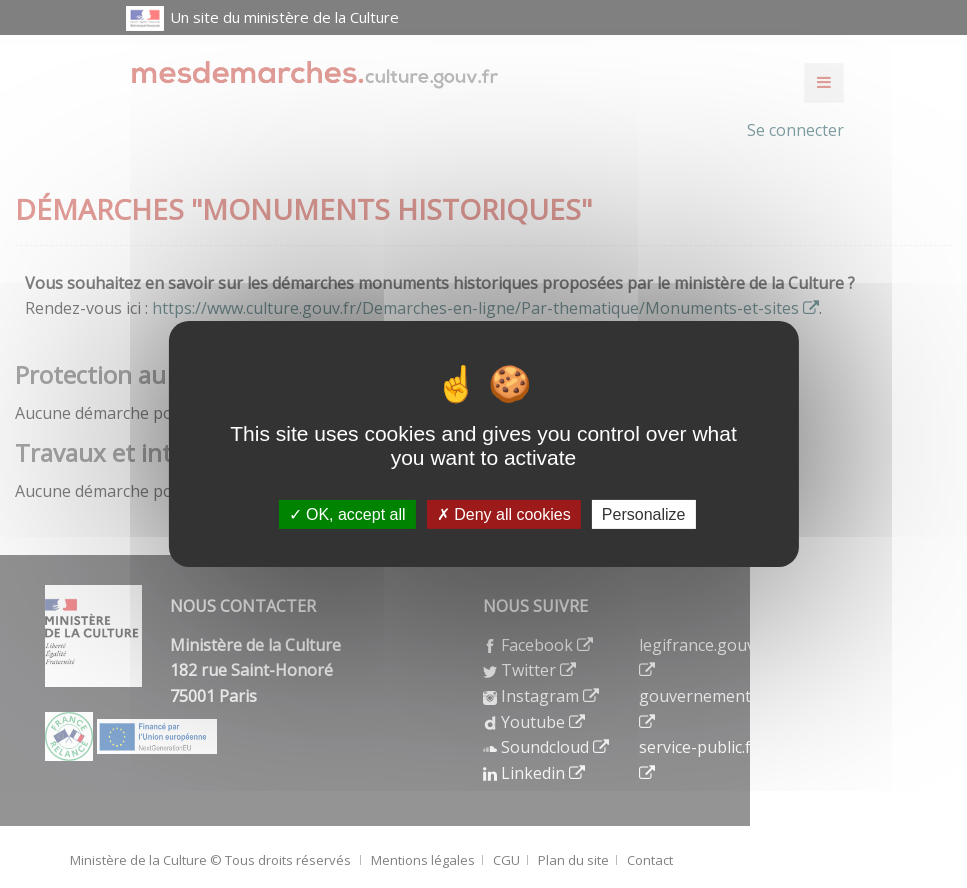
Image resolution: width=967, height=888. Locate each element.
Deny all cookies (504, 514)
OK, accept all (347, 514)
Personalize (644, 514)
